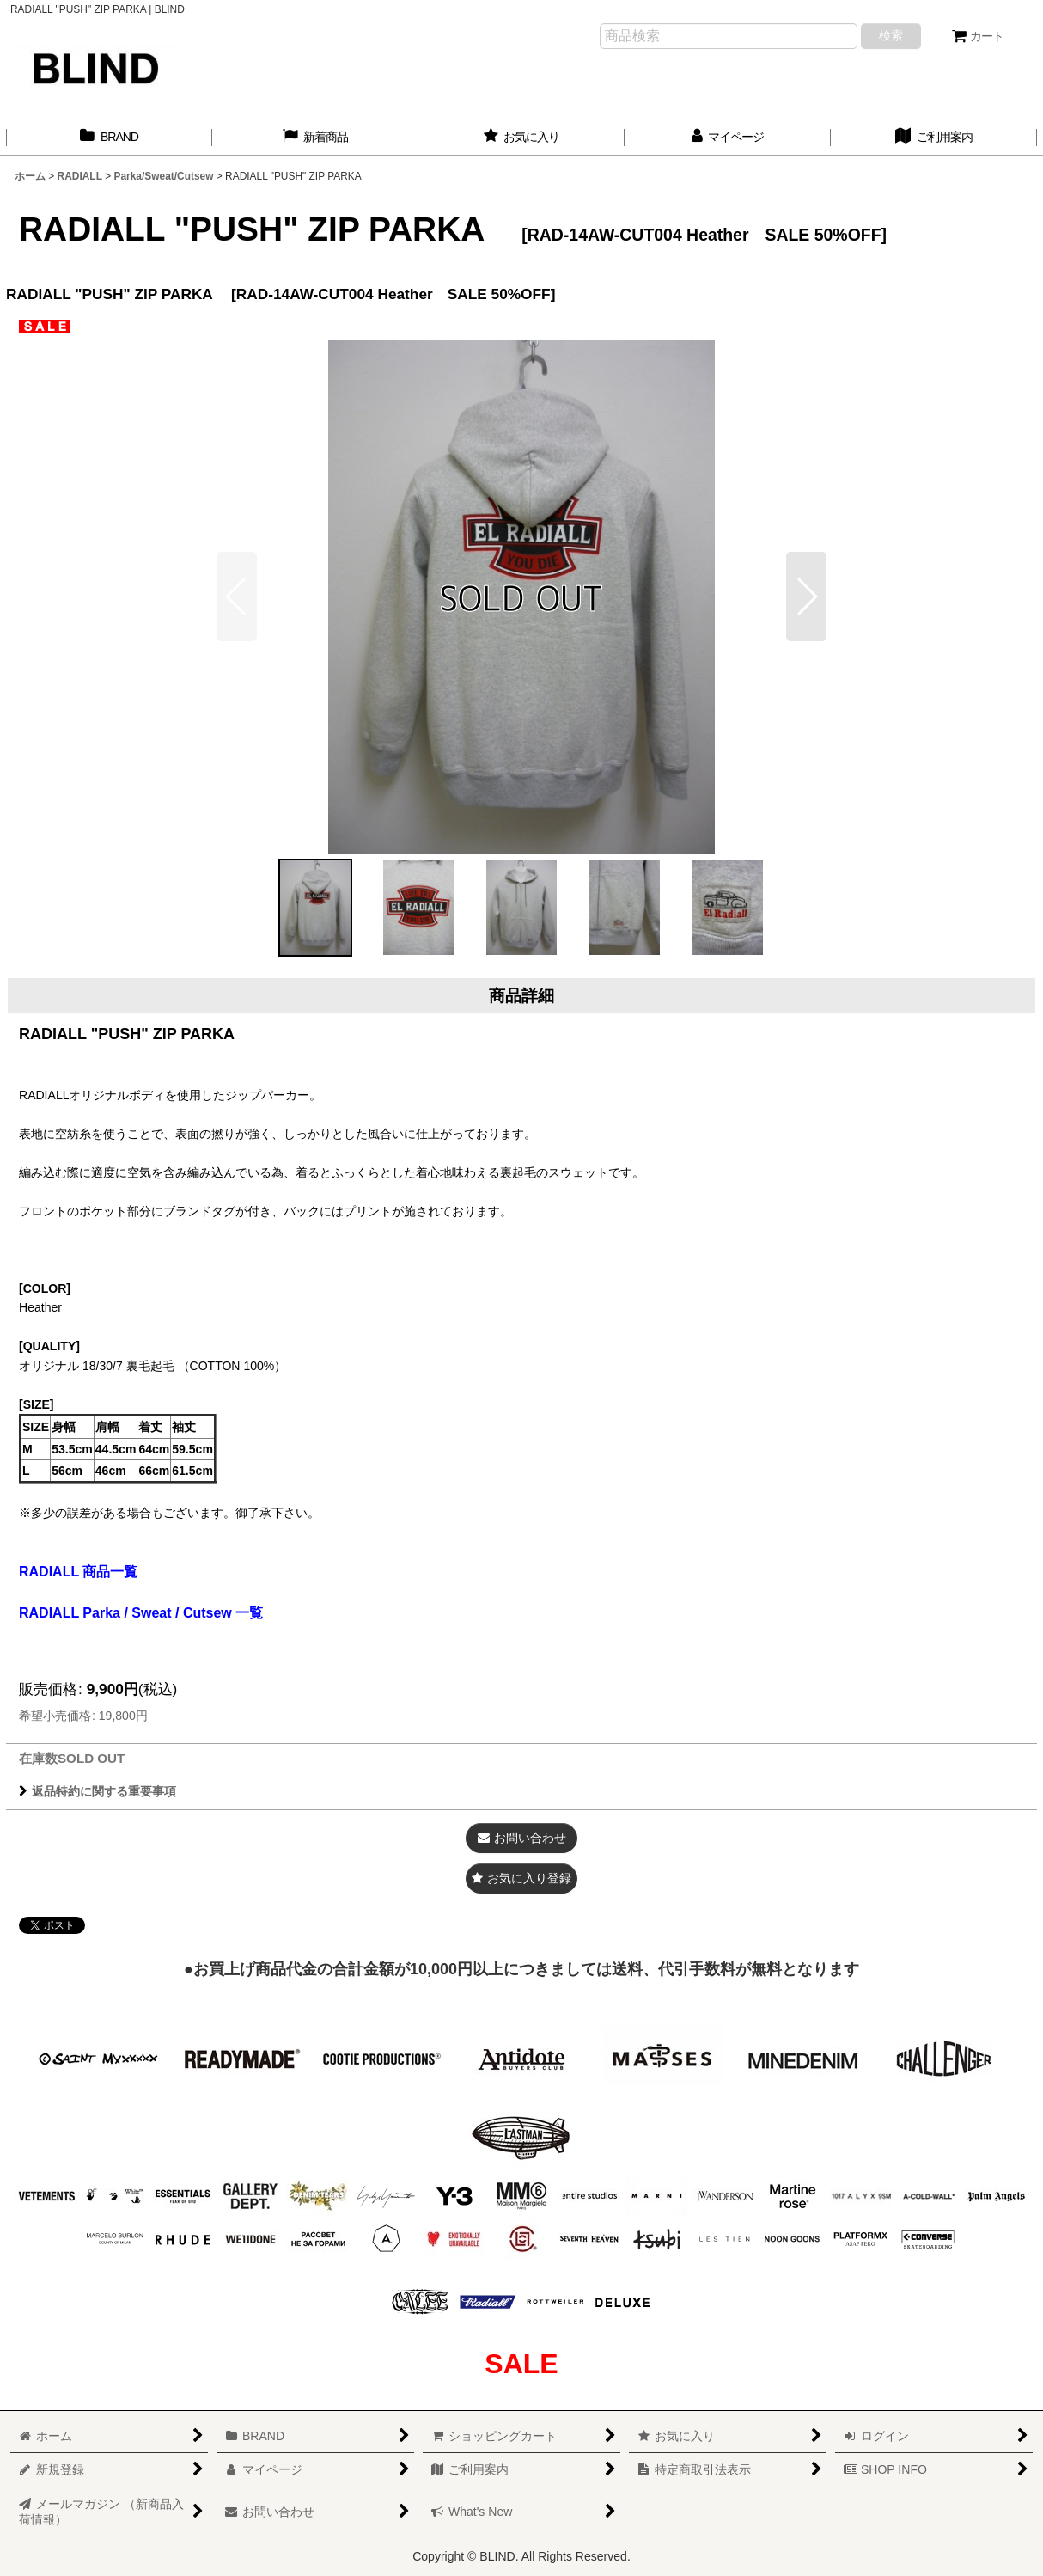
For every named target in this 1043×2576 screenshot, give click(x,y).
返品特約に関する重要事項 (97, 1791)
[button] (806, 596)
